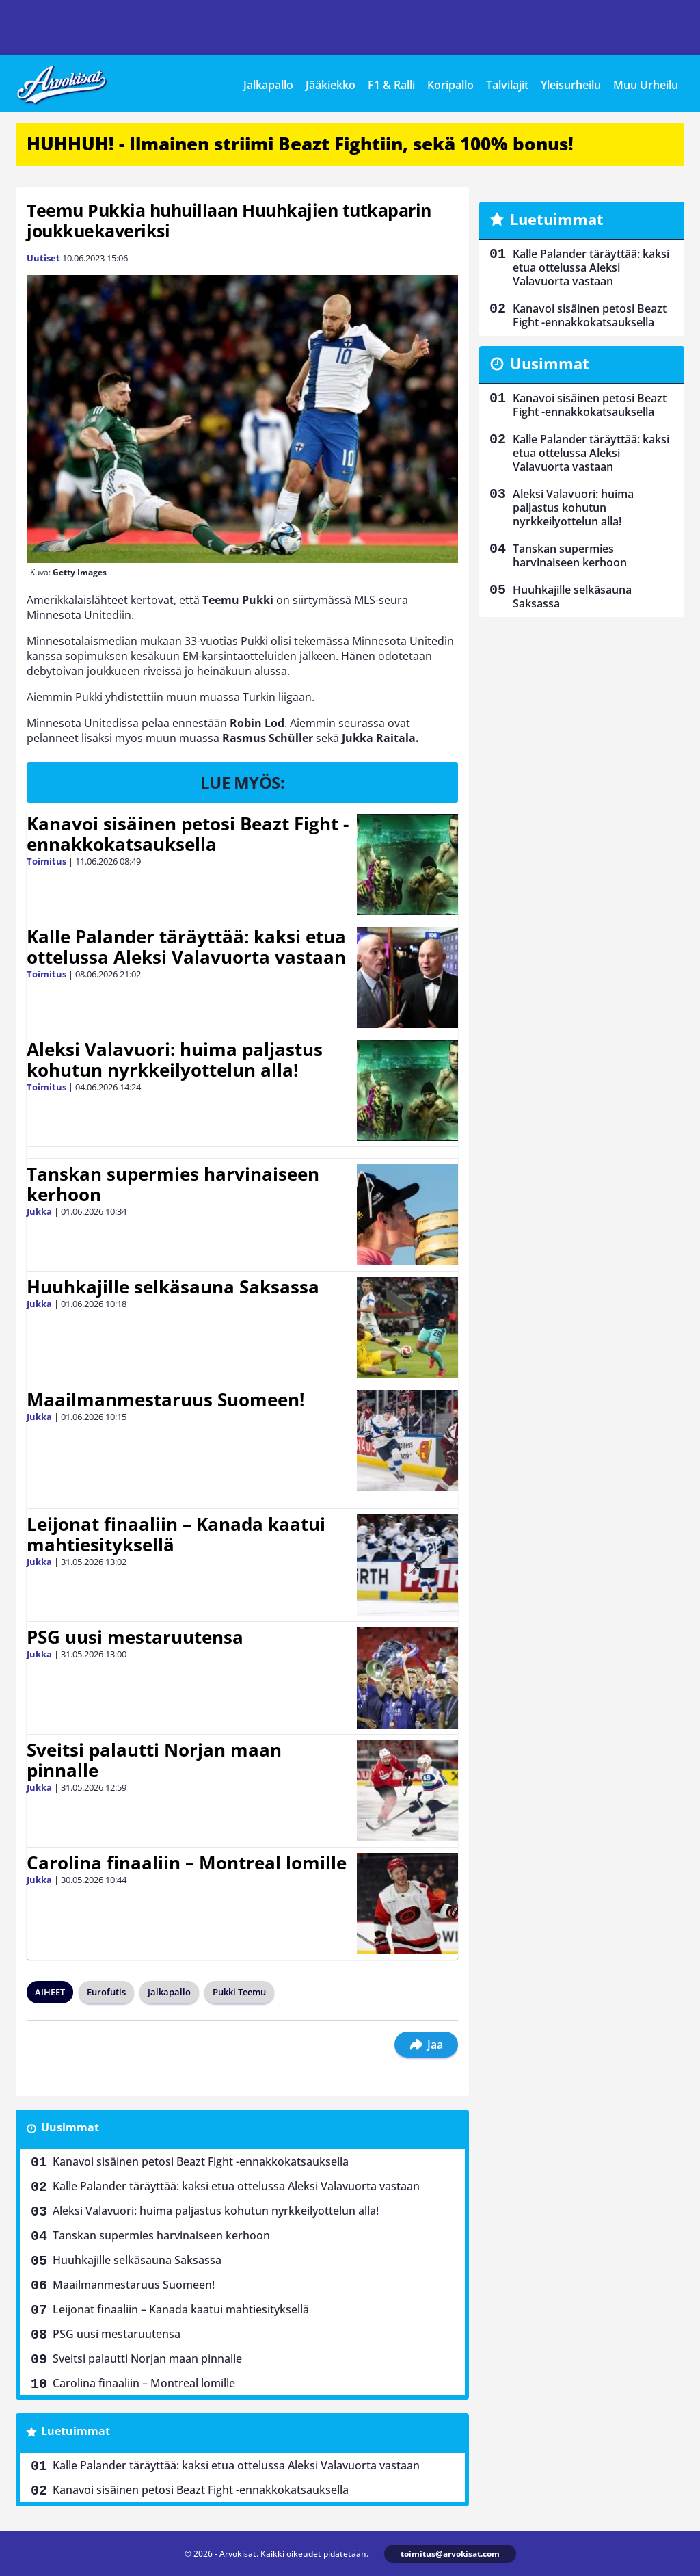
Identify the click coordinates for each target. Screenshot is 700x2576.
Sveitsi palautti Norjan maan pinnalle (154, 1760)
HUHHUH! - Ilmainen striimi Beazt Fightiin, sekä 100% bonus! (300, 143)
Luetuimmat (75, 2431)
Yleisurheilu (571, 84)
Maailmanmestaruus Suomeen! (165, 1399)
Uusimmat (70, 2127)
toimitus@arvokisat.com (450, 2554)
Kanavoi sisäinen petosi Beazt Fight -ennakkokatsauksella (188, 833)
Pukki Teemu (239, 1992)
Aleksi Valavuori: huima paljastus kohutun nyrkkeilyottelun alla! (175, 1059)
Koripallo (450, 84)
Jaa (426, 2044)
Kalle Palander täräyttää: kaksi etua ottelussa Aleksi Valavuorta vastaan (186, 946)
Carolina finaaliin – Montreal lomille (187, 1862)
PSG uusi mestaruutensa (135, 1637)
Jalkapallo (268, 84)
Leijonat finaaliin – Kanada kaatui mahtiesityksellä (176, 1534)
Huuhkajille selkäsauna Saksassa (173, 1286)
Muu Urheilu (645, 84)
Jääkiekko (330, 84)
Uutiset (43, 258)
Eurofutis (106, 1992)
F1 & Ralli (391, 84)
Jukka (39, 1211)
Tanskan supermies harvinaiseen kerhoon (173, 1184)
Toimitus (46, 861)
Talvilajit (507, 84)
